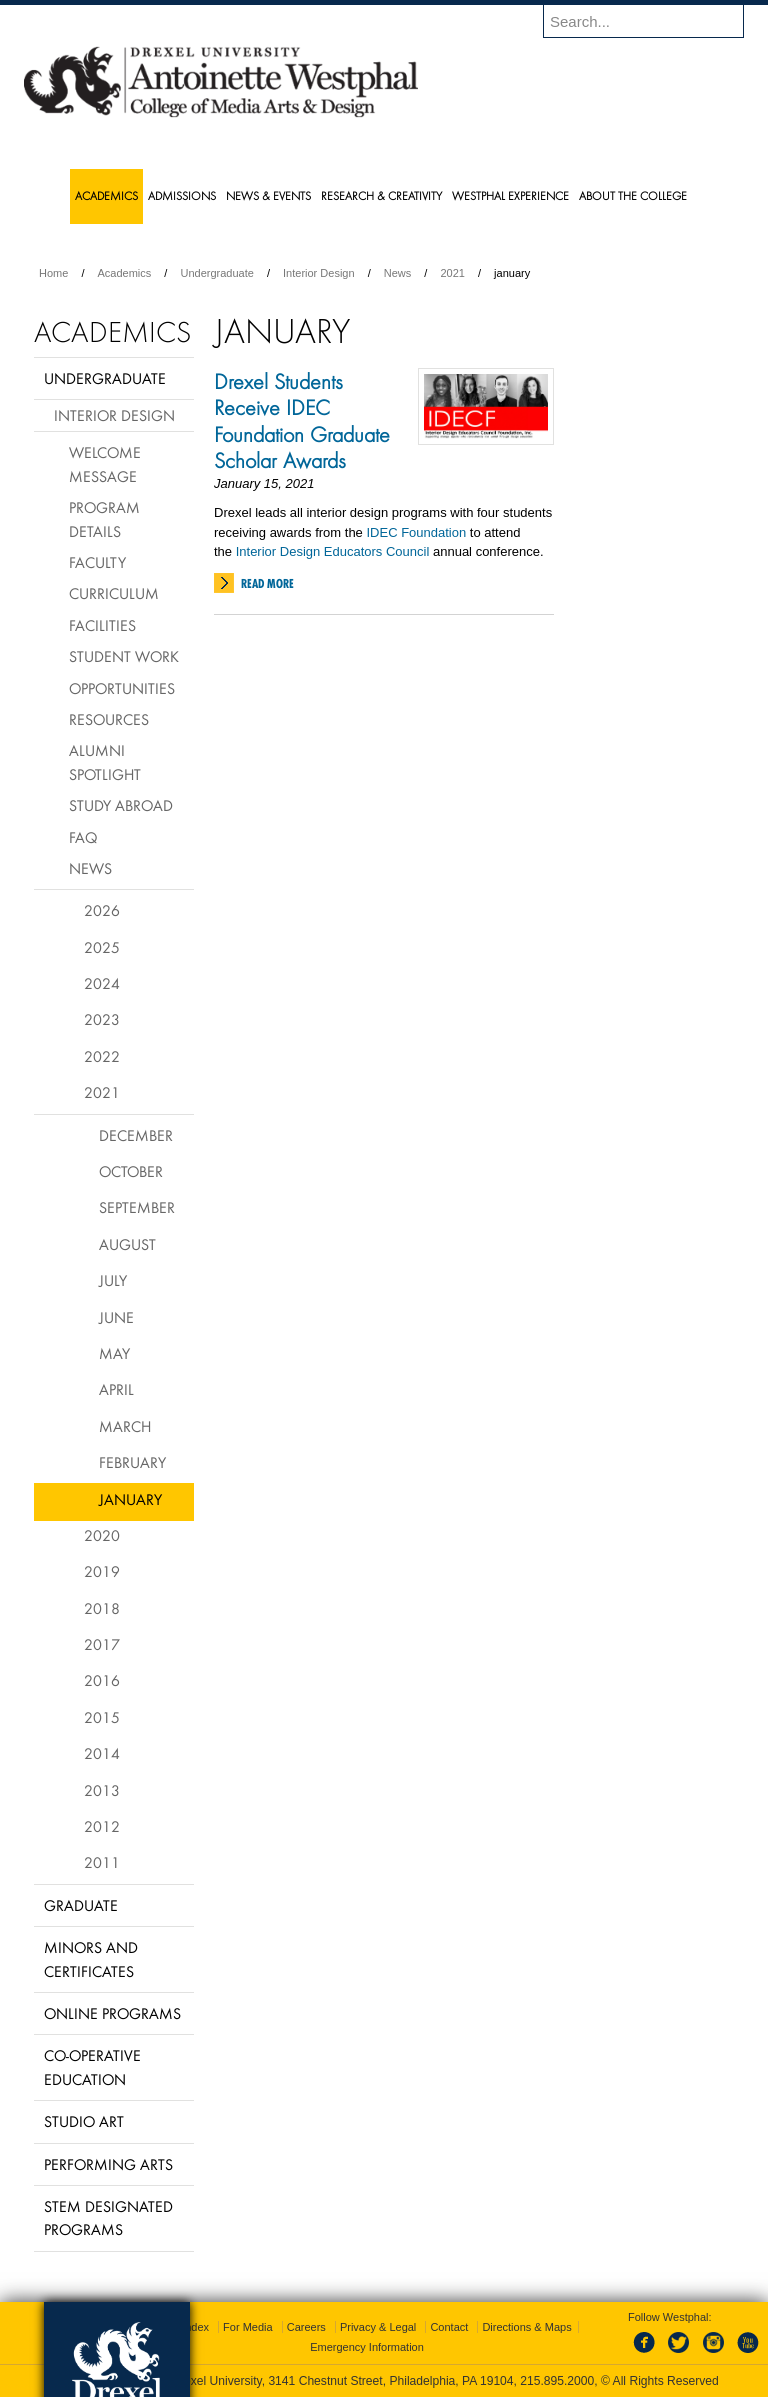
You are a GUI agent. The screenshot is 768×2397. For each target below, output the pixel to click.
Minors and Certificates (91, 1958)
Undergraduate (216, 273)
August (127, 1244)
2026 (102, 910)
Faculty (97, 562)
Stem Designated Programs (108, 2217)
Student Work (124, 656)
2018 (102, 1608)
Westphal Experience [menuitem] (510, 195)
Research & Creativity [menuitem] (381, 195)
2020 (102, 1535)
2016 (102, 1680)
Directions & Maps (526, 2327)
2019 (102, 1571)
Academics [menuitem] (106, 195)
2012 (102, 1826)
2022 (102, 1056)
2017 (102, 1644)
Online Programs (112, 2013)
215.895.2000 (557, 2381)
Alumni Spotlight (105, 761)
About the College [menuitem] (633, 195)
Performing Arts (108, 2164)
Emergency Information (367, 2347)
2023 (102, 1019)
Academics (125, 273)
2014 (102, 1753)
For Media (248, 2327)
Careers (306, 2327)
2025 (102, 947)
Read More (267, 583)
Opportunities (122, 688)
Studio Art (84, 2121)
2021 (452, 273)
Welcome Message (105, 463)
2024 (102, 983)
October (131, 1171)
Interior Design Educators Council (333, 551)
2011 (102, 1862)
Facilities (102, 625)
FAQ (83, 837)
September (137, 1207)
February (132, 1462)
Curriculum (114, 593)
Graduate (81, 1905)
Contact (449, 2327)
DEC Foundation (418, 532)
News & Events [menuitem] (268, 195)
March (125, 1426)
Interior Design (319, 273)
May (114, 1353)
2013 (102, 1790)
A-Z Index (185, 2327)
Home (53, 273)
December (136, 1135)
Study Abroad (121, 805)
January (130, 1499)
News (398, 273)
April (116, 1389)
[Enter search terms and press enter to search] (653, 21)
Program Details (104, 518)
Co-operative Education (92, 2066)
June (116, 1317)
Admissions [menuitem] (182, 195)
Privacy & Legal (378, 2327)
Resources (109, 719)
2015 (102, 1717)
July (113, 1280)
